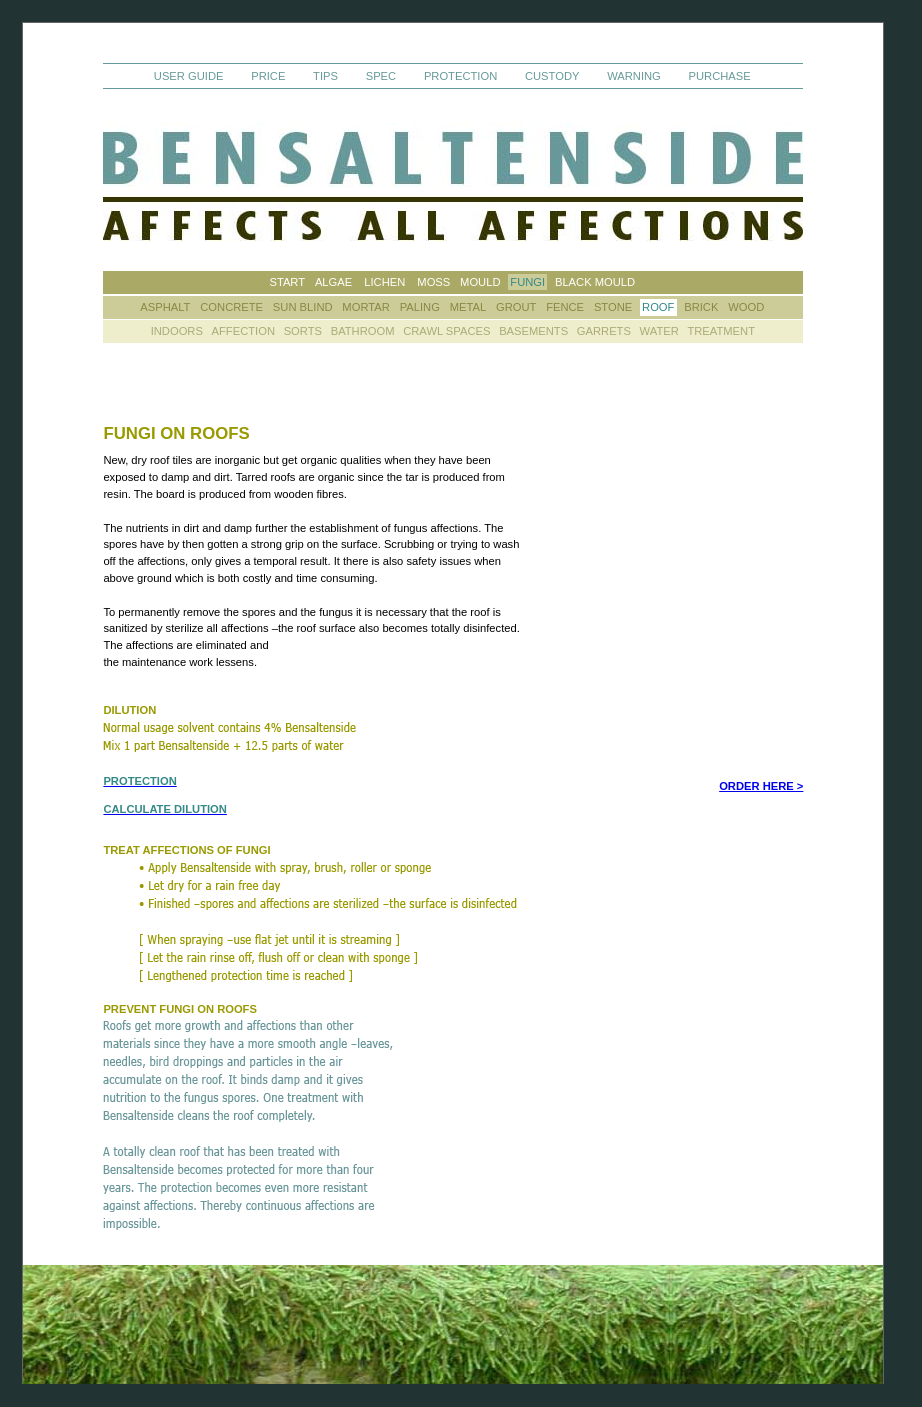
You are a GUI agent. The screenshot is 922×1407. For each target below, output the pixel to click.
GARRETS (604, 332)
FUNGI (527, 282)
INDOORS (177, 332)
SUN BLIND (303, 307)
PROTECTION (462, 76)
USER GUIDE (189, 76)
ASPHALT (165, 307)
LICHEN (384, 282)
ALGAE (333, 282)
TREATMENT (721, 332)
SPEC (381, 76)
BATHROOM (363, 332)
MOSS (433, 282)
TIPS (325, 76)
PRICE (268, 76)
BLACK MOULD (595, 282)
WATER (659, 332)
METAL (468, 307)
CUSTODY (552, 76)
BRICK (701, 307)
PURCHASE (720, 76)
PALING (420, 307)
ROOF (658, 307)
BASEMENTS (533, 332)
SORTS (303, 332)
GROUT (516, 307)
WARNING (634, 76)
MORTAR (365, 307)
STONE (613, 307)
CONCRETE (231, 307)
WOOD (746, 307)
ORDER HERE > (761, 786)
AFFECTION (245, 332)
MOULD (480, 282)
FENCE (565, 307)
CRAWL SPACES (446, 332)
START (287, 282)
